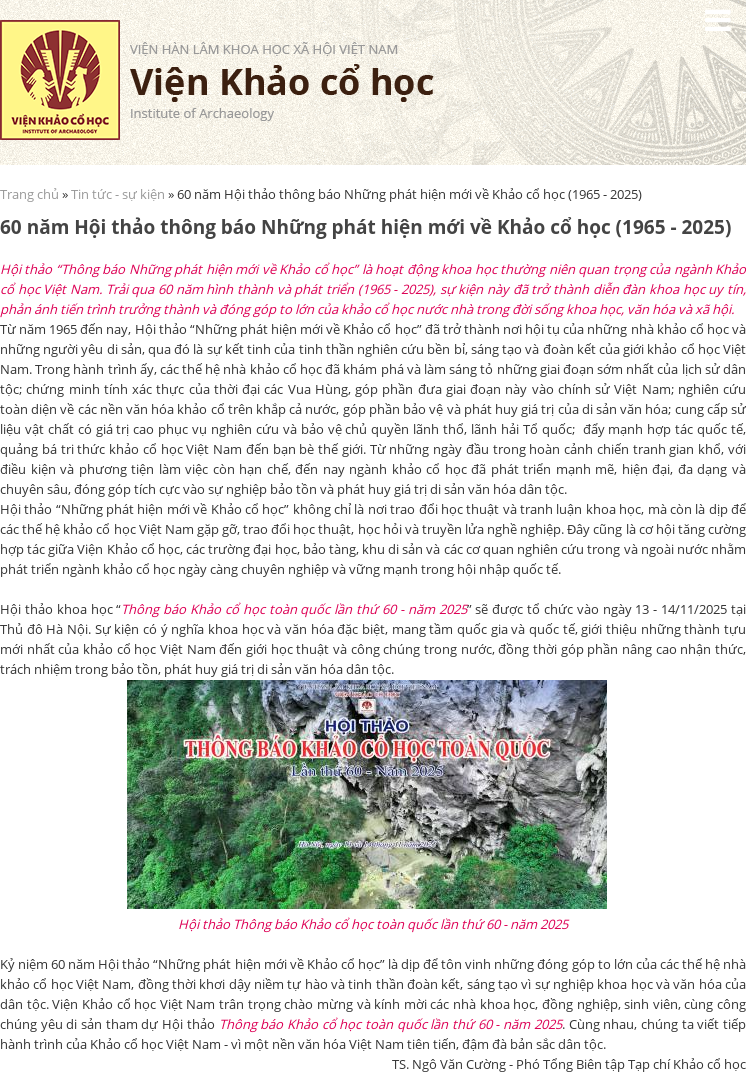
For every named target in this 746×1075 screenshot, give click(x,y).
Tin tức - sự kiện (118, 194)
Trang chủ (29, 194)
